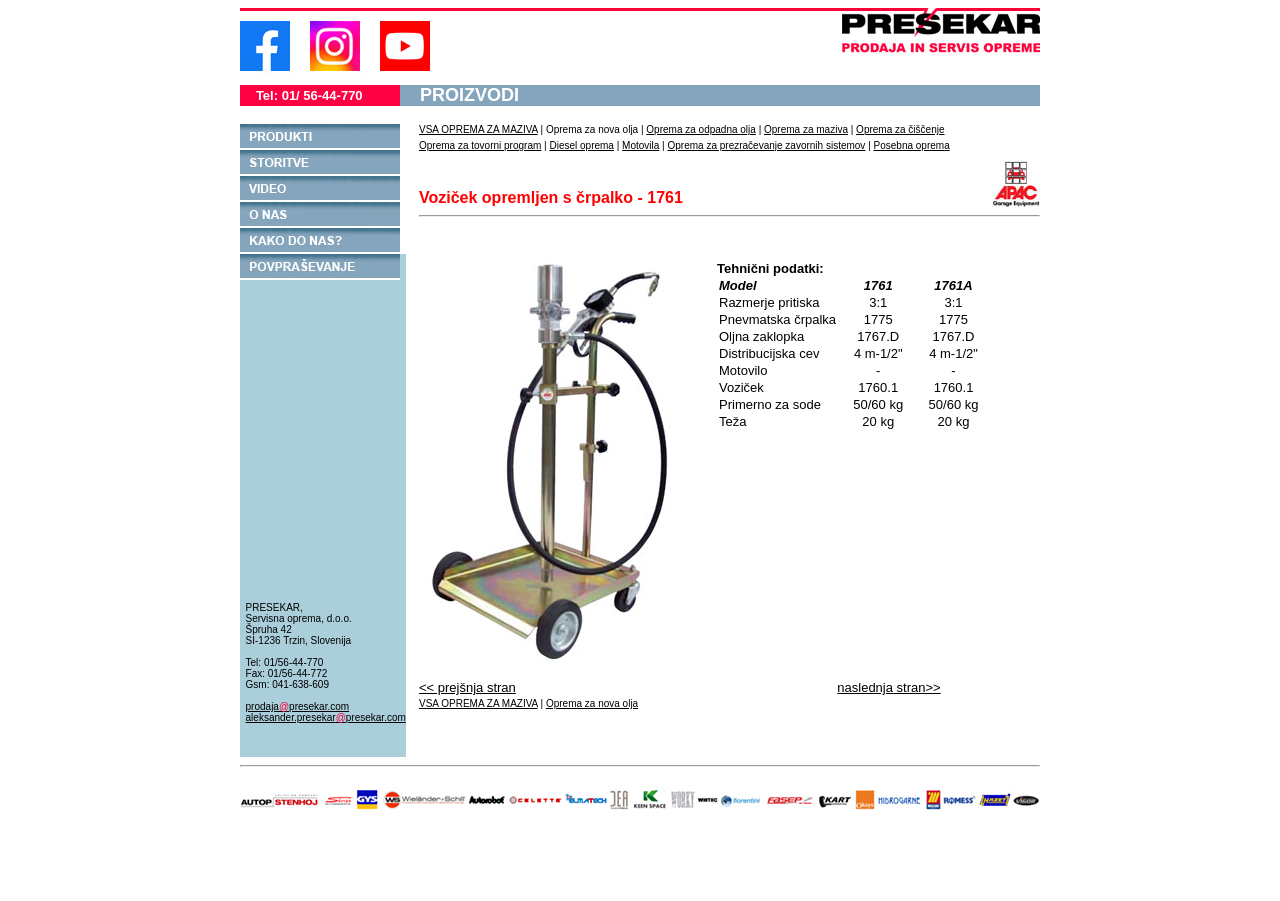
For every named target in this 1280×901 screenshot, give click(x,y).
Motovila (640, 145)
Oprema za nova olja (592, 703)
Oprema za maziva (806, 129)
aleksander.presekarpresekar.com (326, 717)
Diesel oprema (581, 145)
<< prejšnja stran (467, 687)
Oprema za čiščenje (900, 129)
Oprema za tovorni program (480, 145)
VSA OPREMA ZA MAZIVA (478, 129)
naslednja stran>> (888, 687)
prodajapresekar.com (298, 706)
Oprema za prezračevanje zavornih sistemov (767, 145)
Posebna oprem (909, 145)
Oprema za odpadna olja (701, 129)
